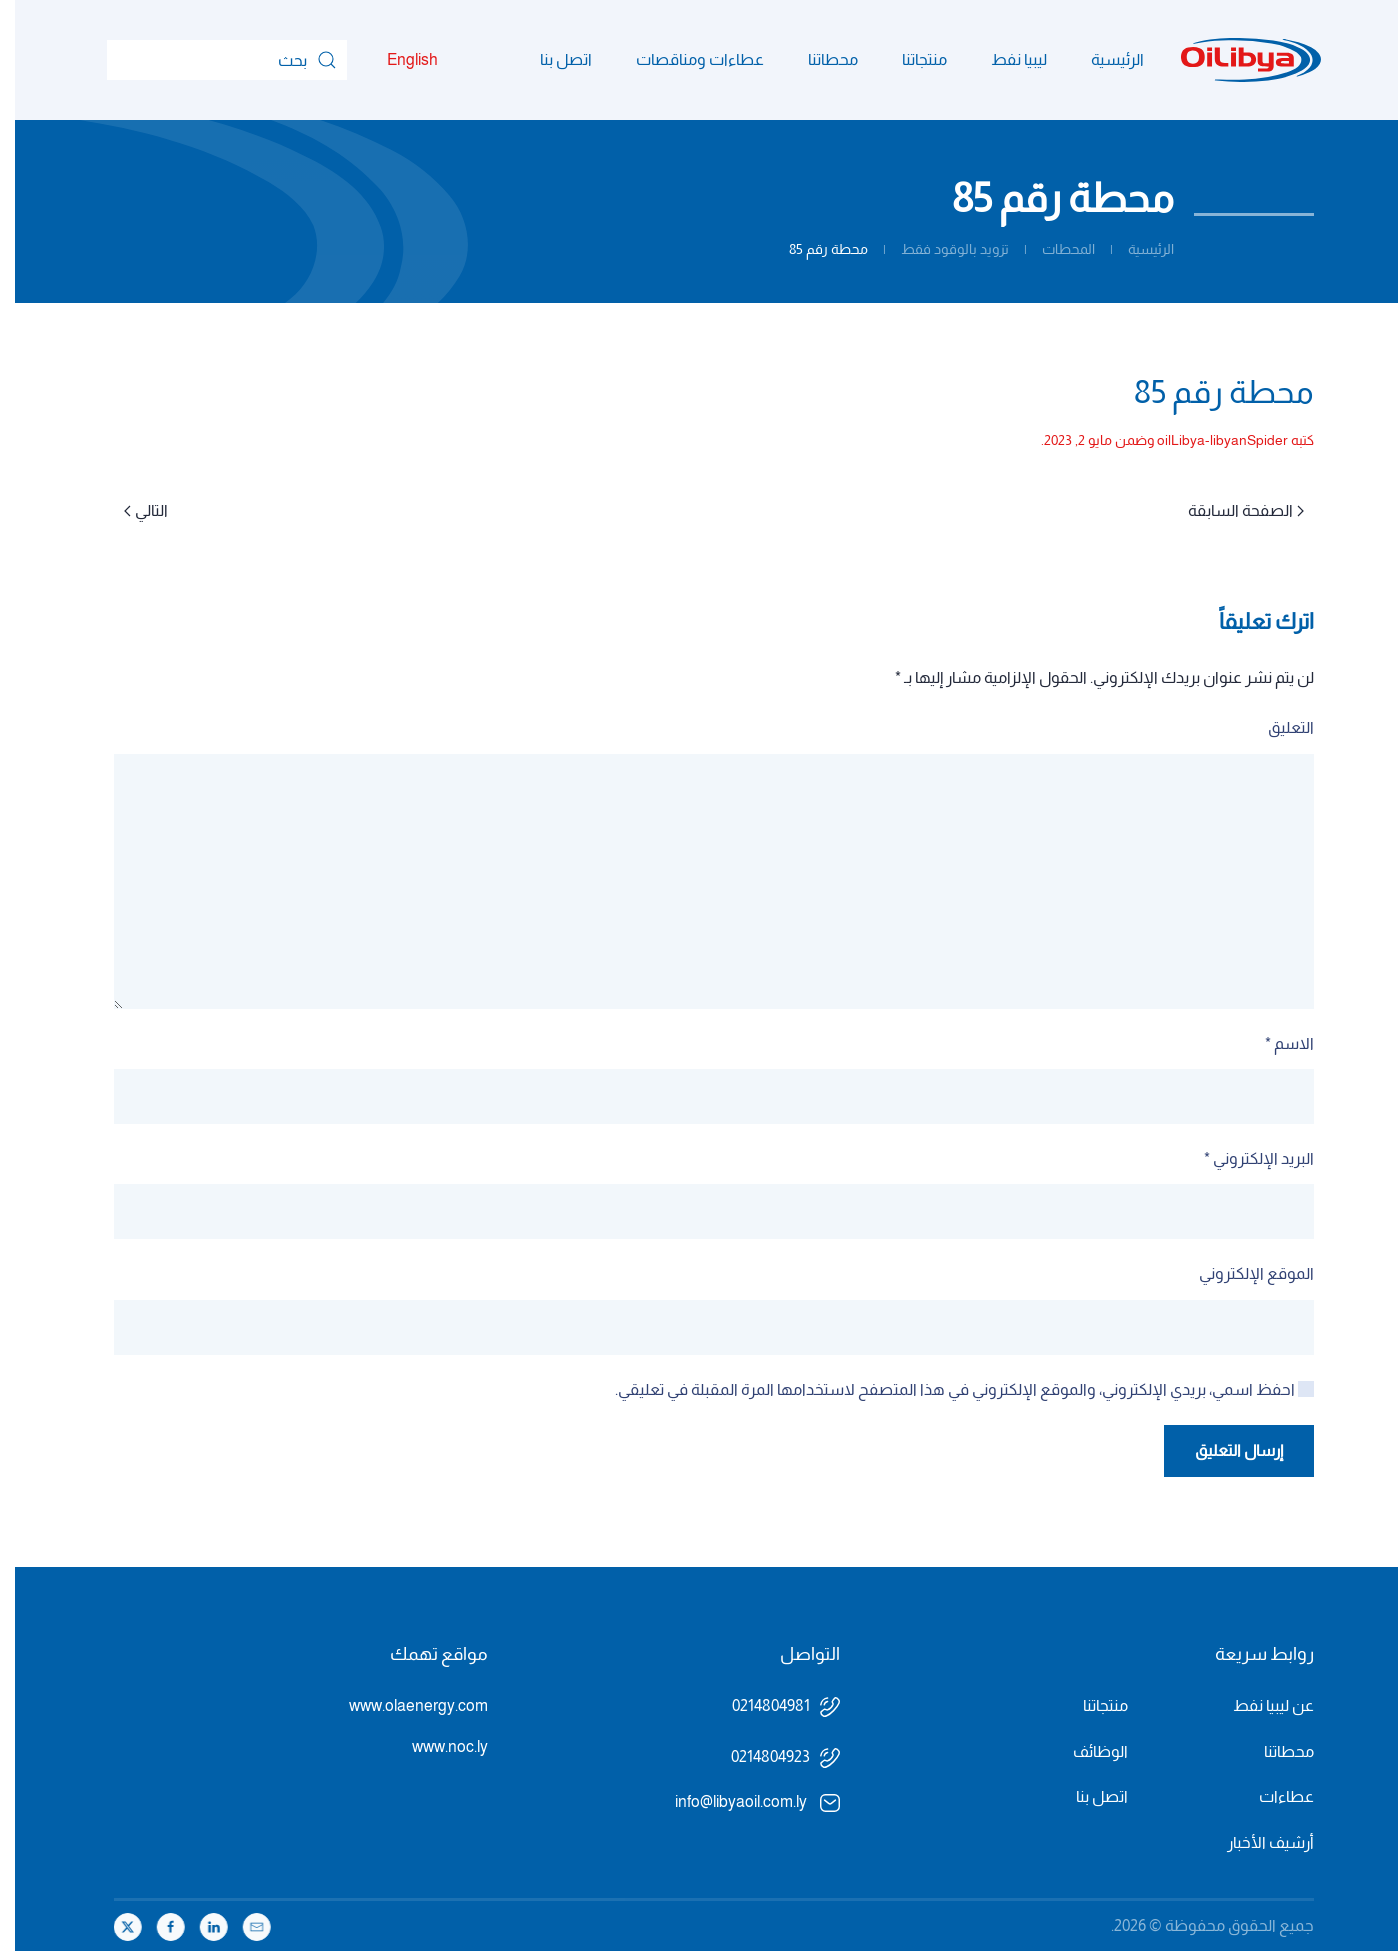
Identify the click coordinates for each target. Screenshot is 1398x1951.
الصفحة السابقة (1231, 510)
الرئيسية (1102, 59)
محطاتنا (818, 59)
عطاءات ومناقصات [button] (685, 59)
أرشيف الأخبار (1255, 1842)
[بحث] (212, 60)
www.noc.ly (435, 1746)
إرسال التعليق (1224, 1450)
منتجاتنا (909, 59)
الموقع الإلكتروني (1241, 1273)
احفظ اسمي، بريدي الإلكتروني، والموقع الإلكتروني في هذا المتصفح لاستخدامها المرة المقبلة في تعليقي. (949, 1389)
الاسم (1274, 1043)
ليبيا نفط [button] (1004, 59)
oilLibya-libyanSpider (1207, 440)
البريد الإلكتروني (1244, 1158)
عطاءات (1271, 1796)
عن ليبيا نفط (1258, 1705)
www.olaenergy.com (403, 1705)
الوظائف (1085, 1751)
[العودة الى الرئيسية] (1236, 60)
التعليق (1276, 727)
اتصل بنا (551, 59)
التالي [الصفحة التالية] (131, 510)
